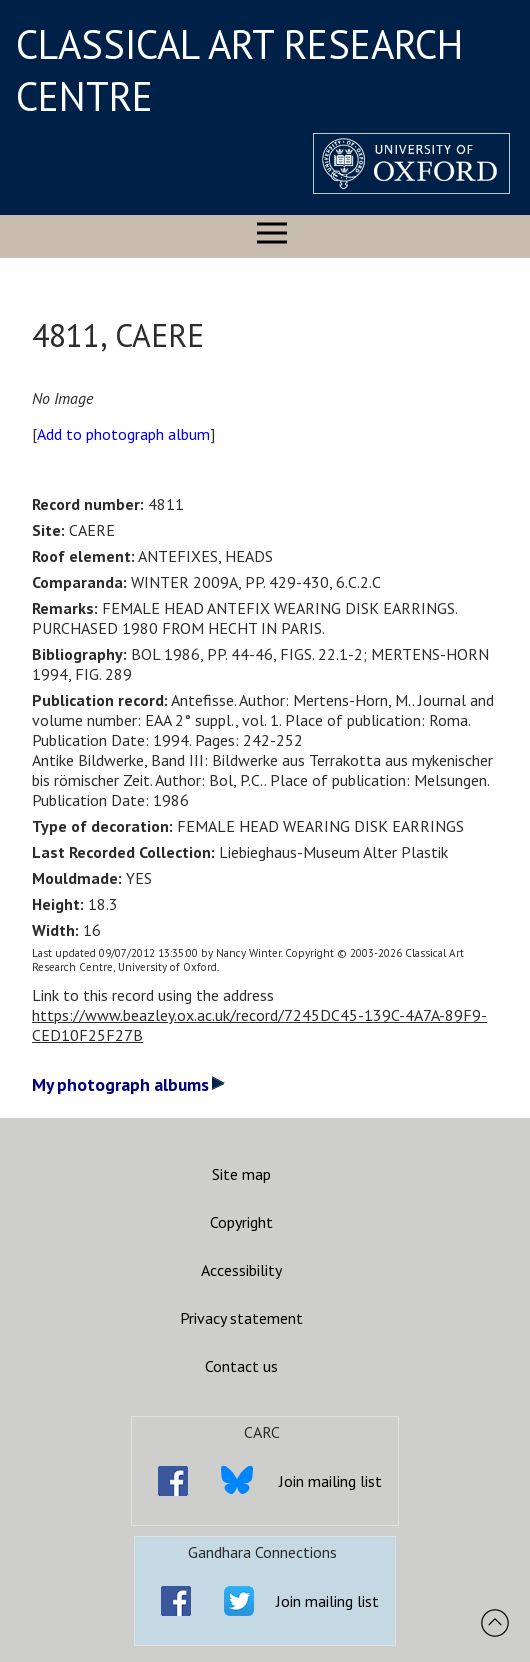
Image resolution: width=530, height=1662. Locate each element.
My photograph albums (128, 1084)
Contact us (241, 1366)
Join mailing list (330, 1481)
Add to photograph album (123, 434)
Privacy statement (241, 1318)
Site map (241, 1174)
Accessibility (241, 1270)
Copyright (241, 1222)
